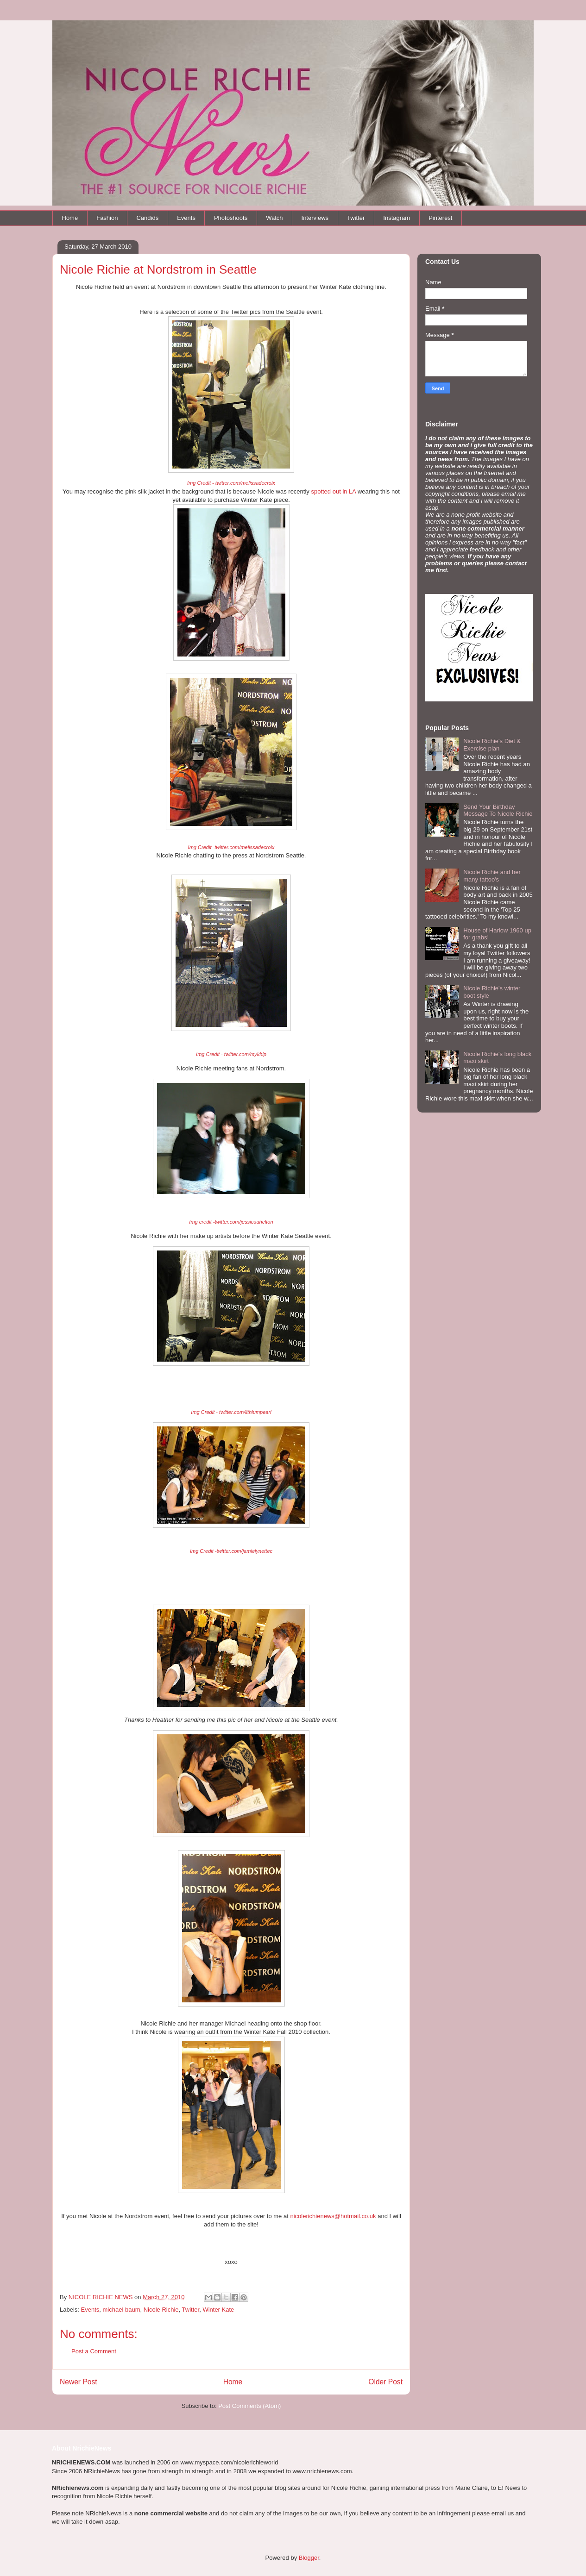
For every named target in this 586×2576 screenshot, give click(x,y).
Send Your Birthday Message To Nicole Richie (497, 810)
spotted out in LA (333, 491)
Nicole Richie (161, 2309)
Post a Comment (93, 2351)
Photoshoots (230, 217)
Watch (274, 217)
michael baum (121, 2309)
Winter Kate (218, 2309)
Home (70, 217)
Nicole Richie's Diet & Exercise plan (492, 745)
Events (186, 217)
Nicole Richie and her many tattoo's (492, 876)
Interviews (315, 217)
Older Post (385, 2382)
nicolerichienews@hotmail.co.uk (333, 2216)
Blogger (309, 2557)
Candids (147, 217)
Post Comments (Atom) (249, 2405)
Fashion (107, 217)
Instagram (396, 217)
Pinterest (440, 217)
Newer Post (78, 2382)
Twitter (356, 217)
